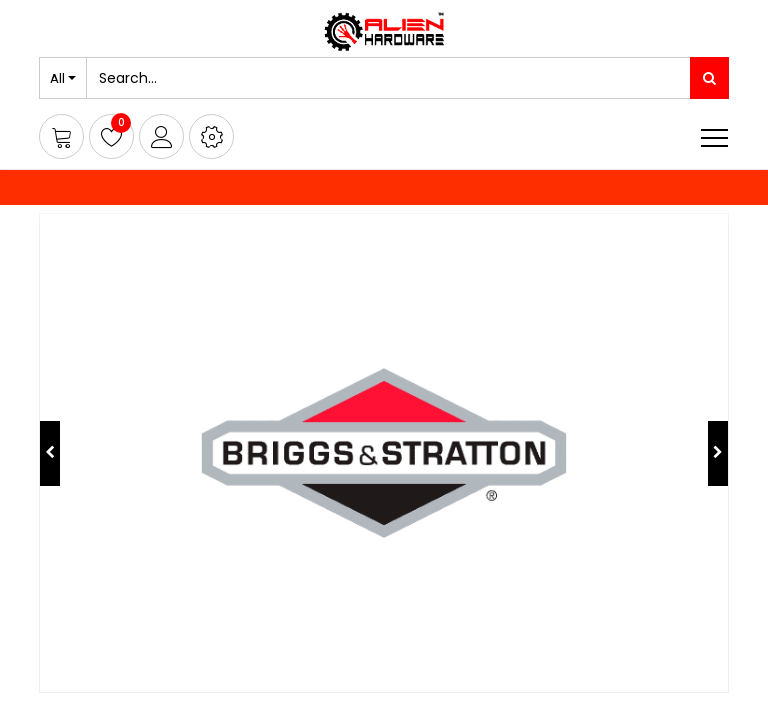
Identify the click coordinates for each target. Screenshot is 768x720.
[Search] (709, 78)
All (57, 78)
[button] (211, 136)
